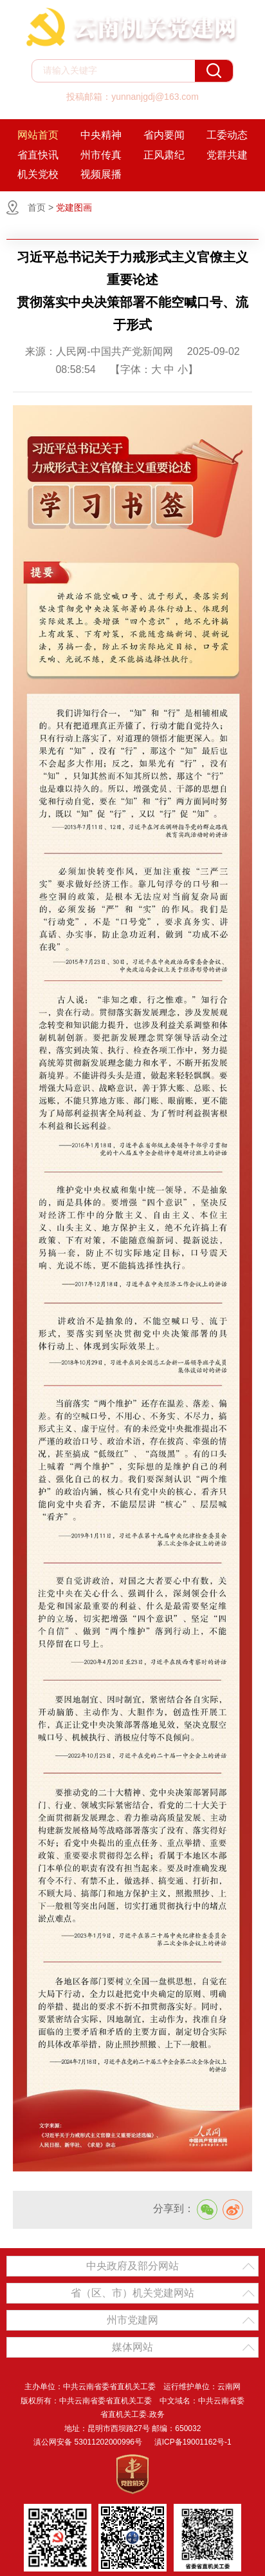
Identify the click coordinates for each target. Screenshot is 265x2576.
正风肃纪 (164, 154)
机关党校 (38, 174)
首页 (37, 207)
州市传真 (101, 154)
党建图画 (74, 207)
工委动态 (227, 134)
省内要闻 (164, 134)
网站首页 (38, 134)
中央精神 (101, 134)
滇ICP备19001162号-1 (193, 2442)
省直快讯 (38, 154)
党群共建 (227, 154)
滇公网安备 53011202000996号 (87, 2442)
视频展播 (101, 174)
